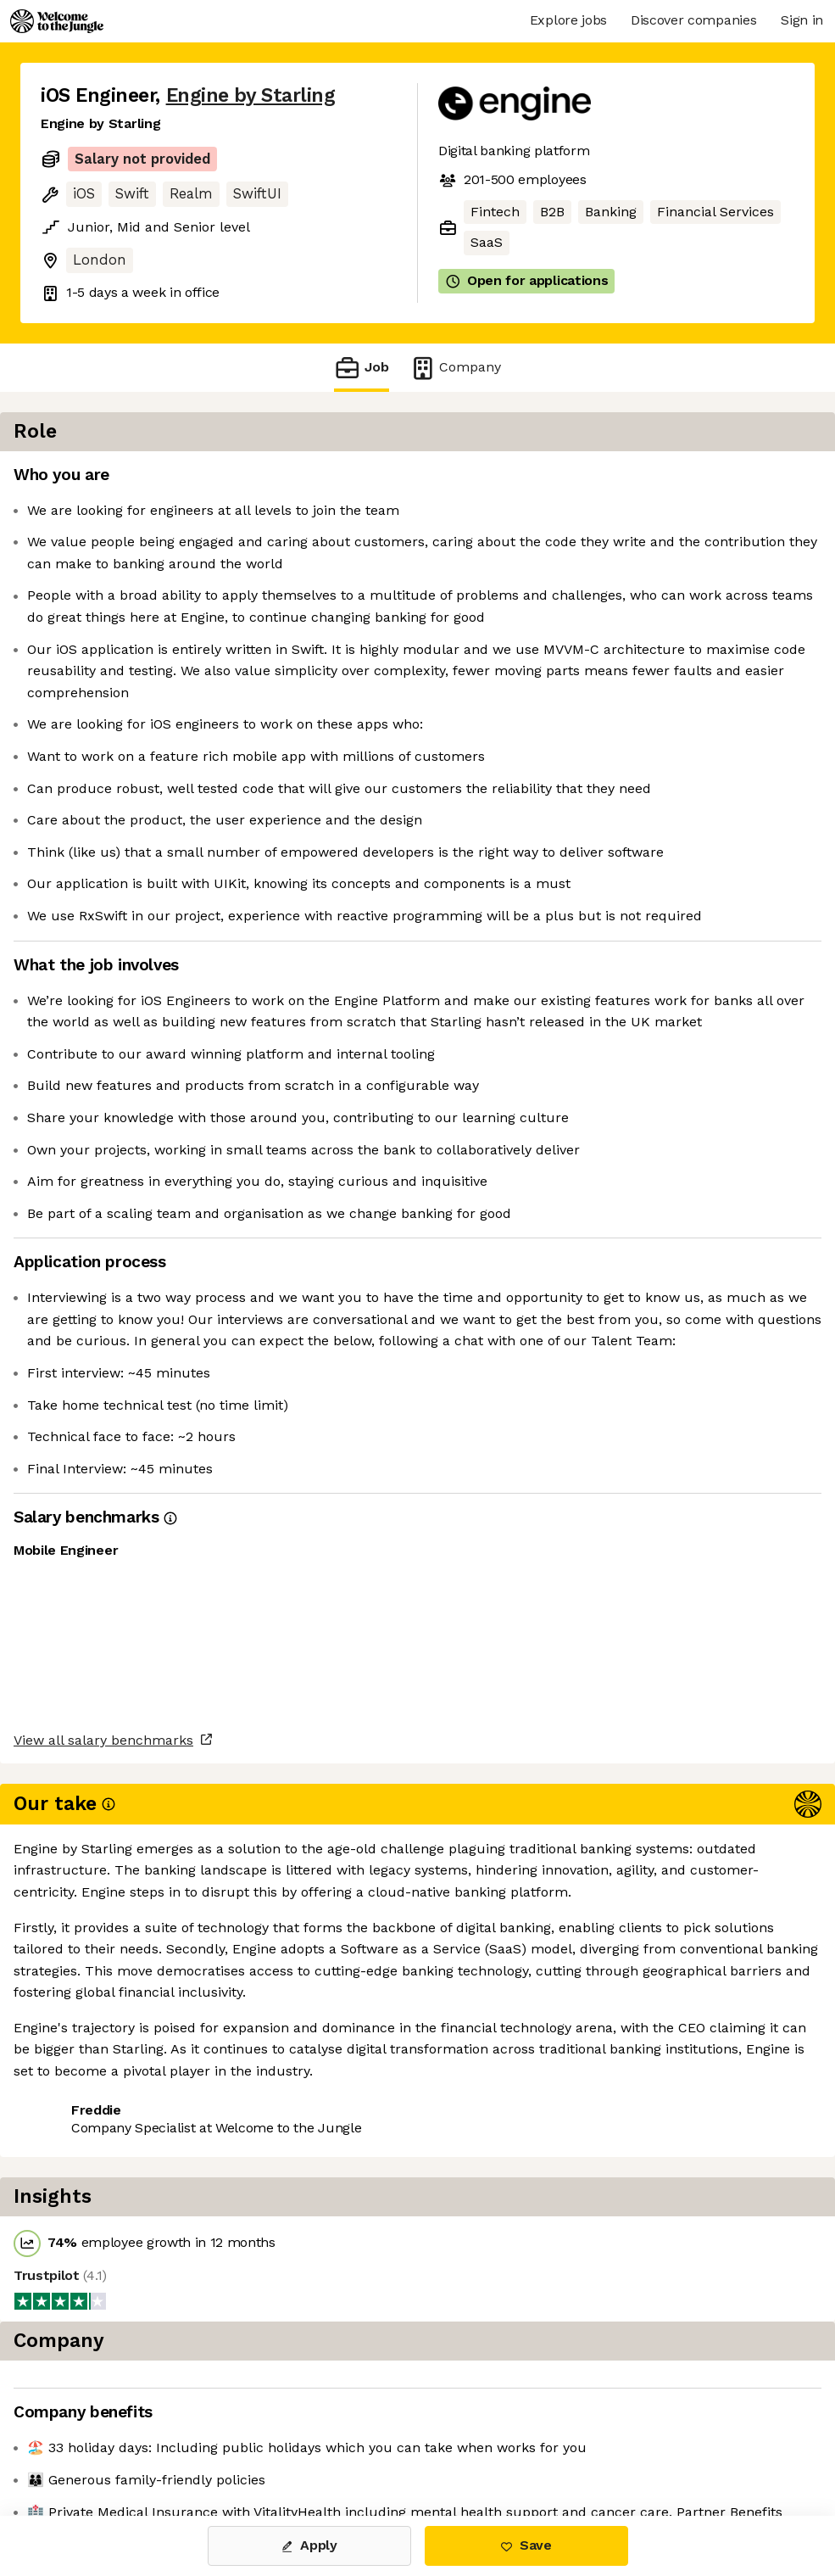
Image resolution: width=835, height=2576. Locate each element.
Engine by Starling (251, 95)
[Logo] (56, 21)
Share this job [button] (87, 2413)
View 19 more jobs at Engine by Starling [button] (168, 2444)
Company (455, 368)
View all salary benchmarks (124, 2348)
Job (361, 368)
